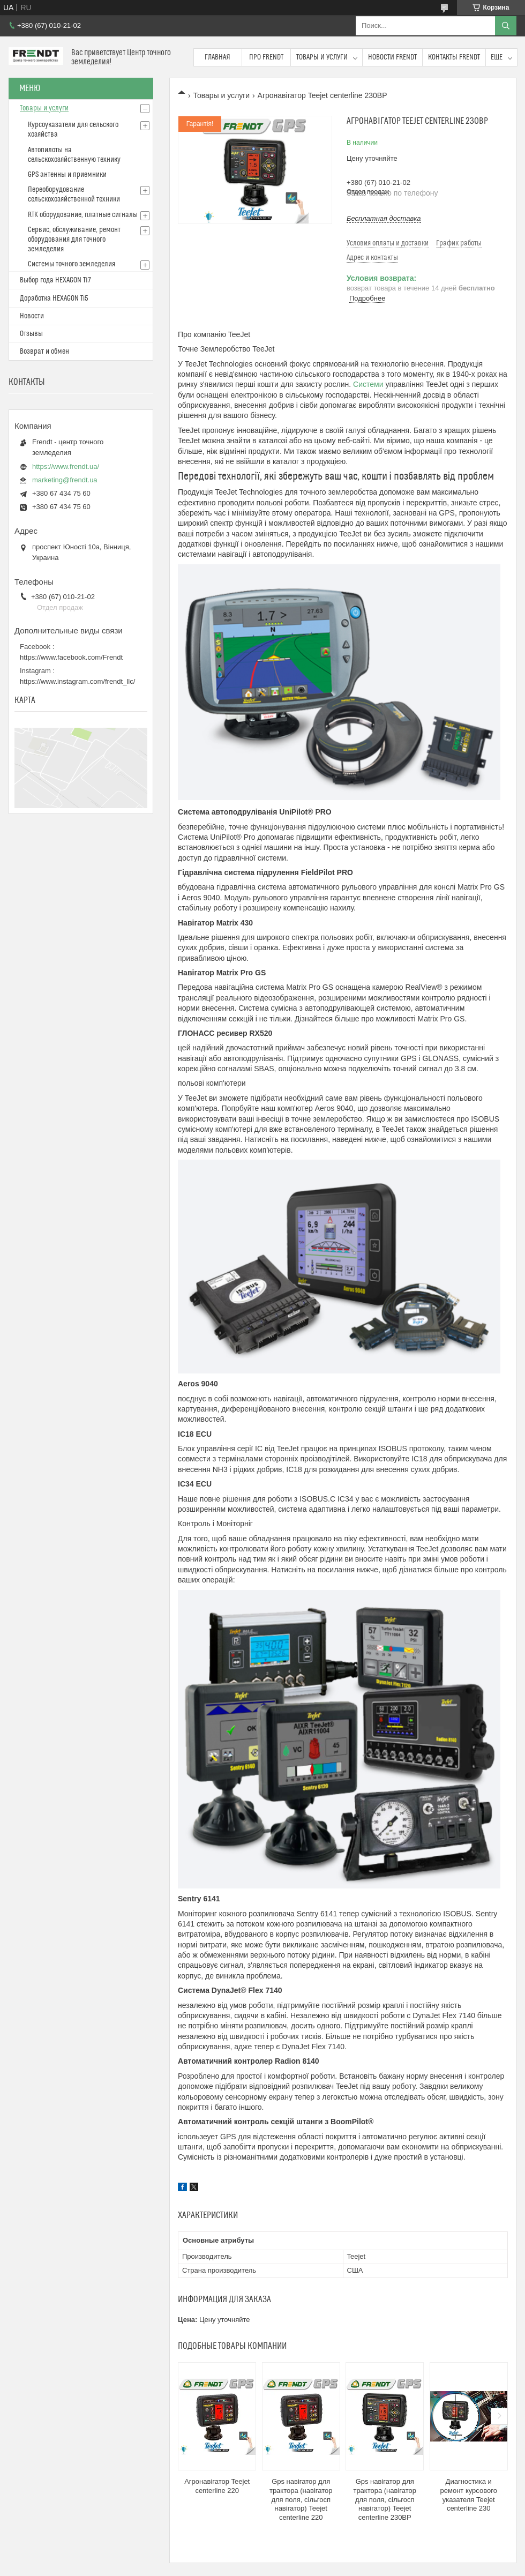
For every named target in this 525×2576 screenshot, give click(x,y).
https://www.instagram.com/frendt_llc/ (77, 681)
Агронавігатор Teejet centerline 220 (217, 2486)
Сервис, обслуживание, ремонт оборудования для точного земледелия (74, 239)
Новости (32, 316)
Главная (217, 57)
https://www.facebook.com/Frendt (71, 657)
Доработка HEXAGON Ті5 (54, 298)
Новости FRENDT (392, 57)
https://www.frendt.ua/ (65, 466)
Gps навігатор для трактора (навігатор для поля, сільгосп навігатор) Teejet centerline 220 (301, 2499)
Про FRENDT (266, 57)
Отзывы (31, 334)
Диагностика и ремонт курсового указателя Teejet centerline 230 (468, 2495)
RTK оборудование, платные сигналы (83, 215)
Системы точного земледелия (71, 264)
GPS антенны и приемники (67, 174)
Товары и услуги (322, 57)
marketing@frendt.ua (65, 480)
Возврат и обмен (44, 351)
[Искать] (505, 25)
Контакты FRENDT (454, 57)
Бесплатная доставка (384, 218)
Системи (368, 384)
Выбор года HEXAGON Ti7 (55, 280)
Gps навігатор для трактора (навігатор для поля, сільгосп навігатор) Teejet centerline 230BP (384, 2499)
